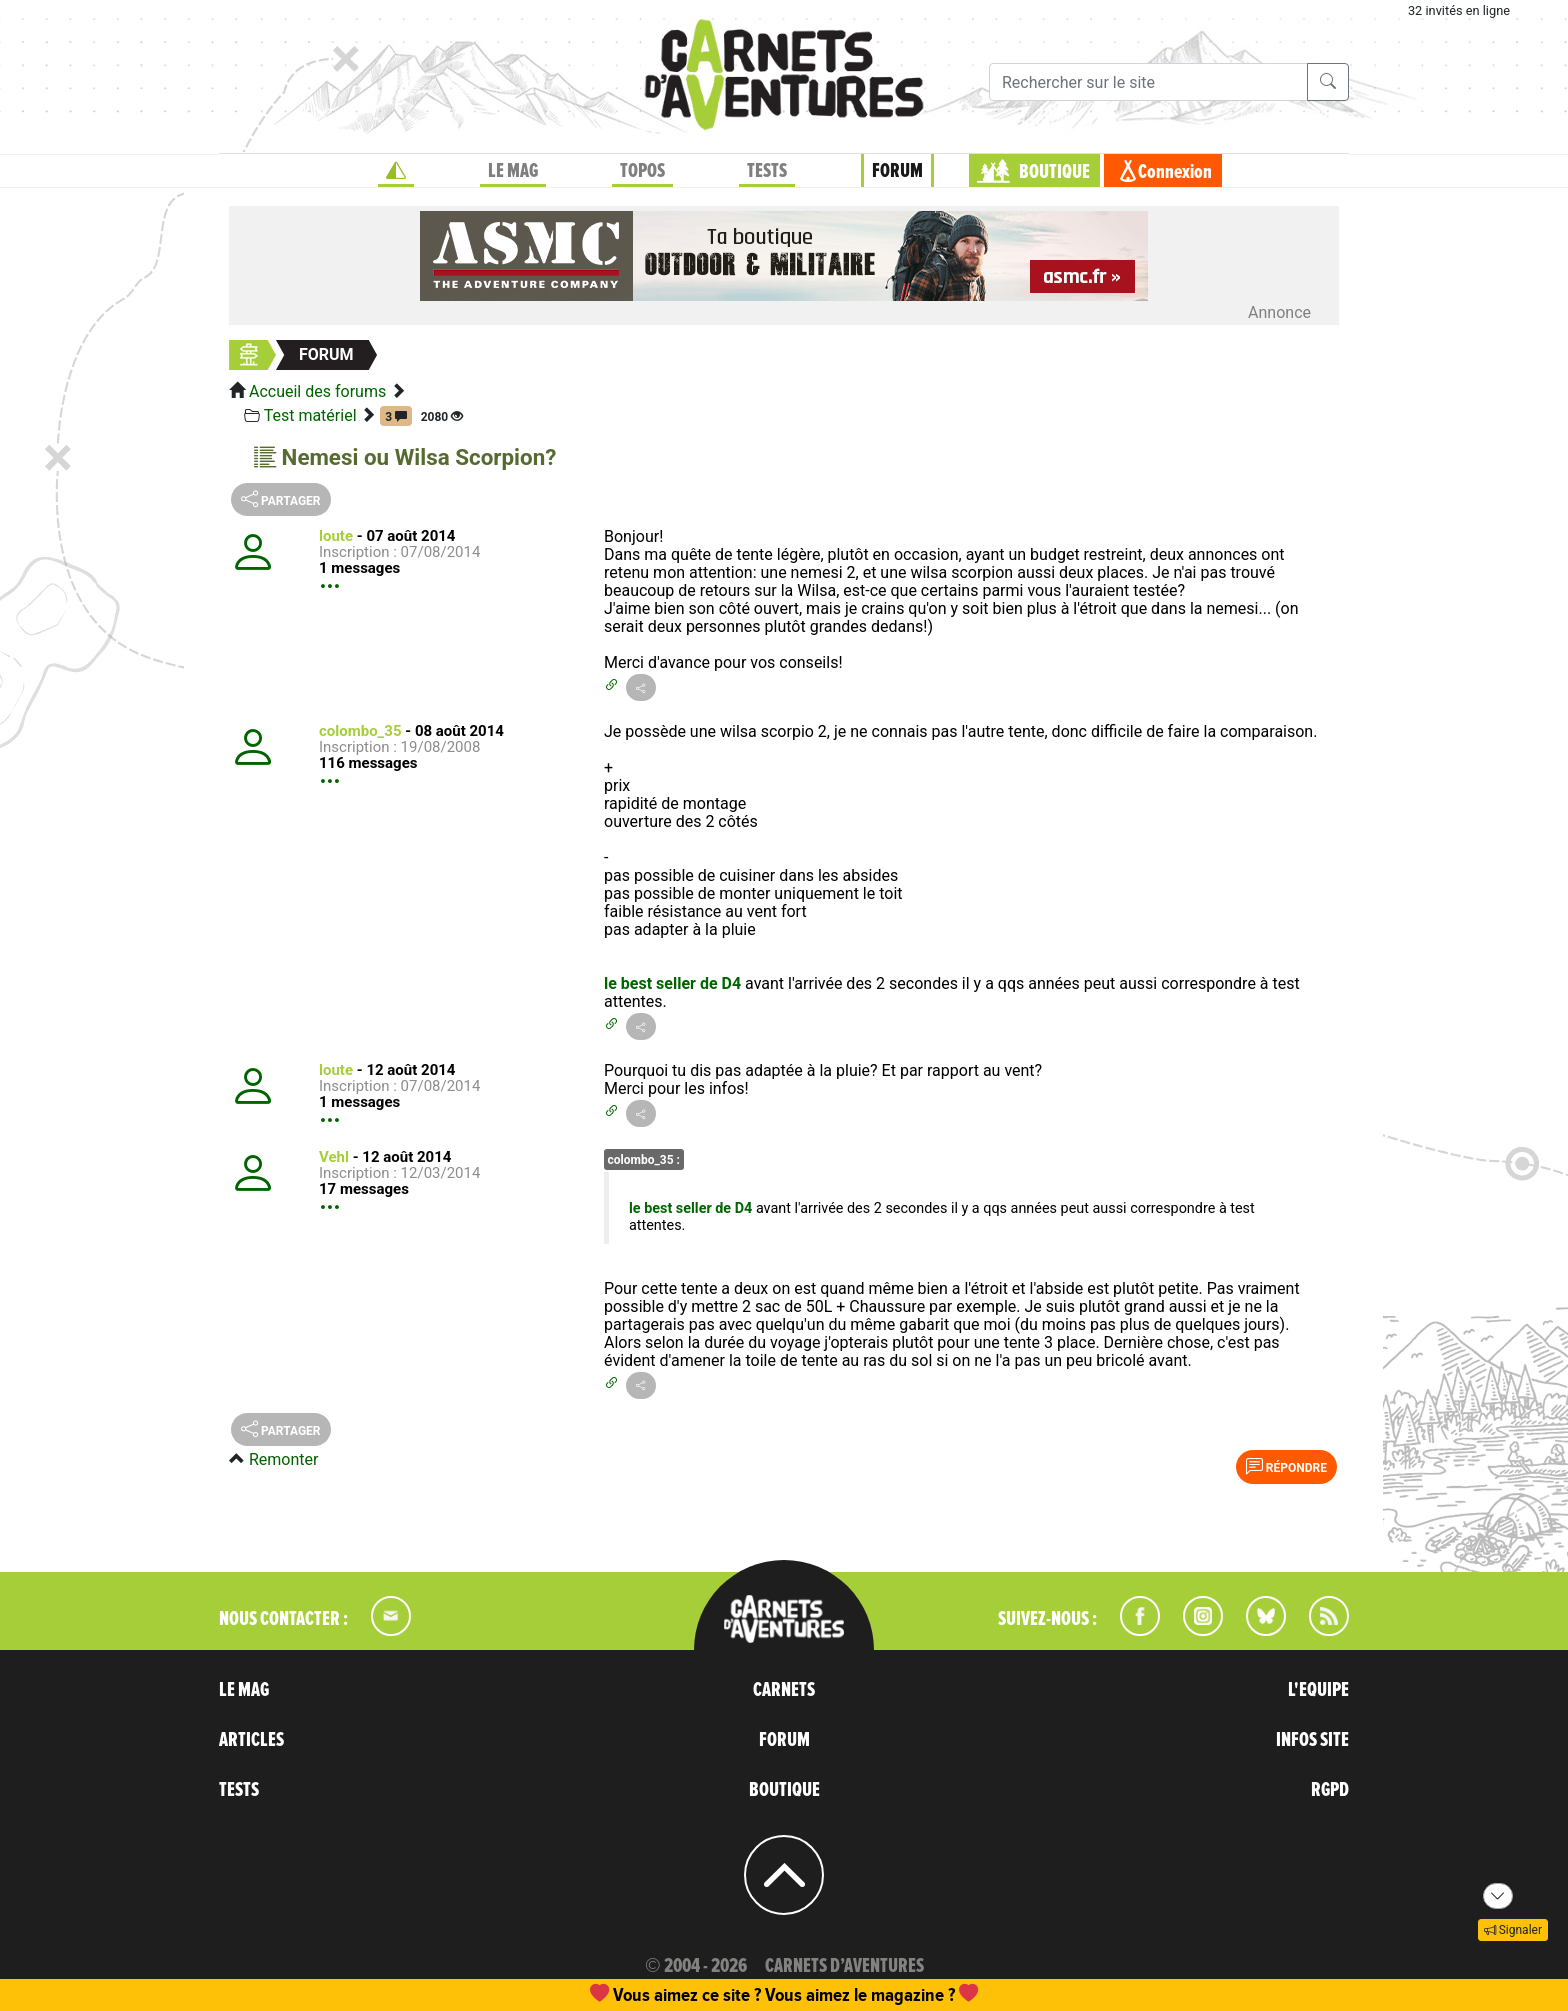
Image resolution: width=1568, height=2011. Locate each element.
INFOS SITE (1312, 1740)
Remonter (283, 1459)
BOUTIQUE (1054, 172)
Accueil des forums (317, 391)
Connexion (1175, 172)
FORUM (897, 171)
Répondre (1286, 1466)
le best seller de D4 (672, 983)
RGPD (1330, 1790)
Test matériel (310, 415)
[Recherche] (1148, 82)
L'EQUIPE (1318, 1690)
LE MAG (513, 171)
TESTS (767, 171)
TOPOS (642, 171)
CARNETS (784, 1690)
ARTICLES (251, 1740)
